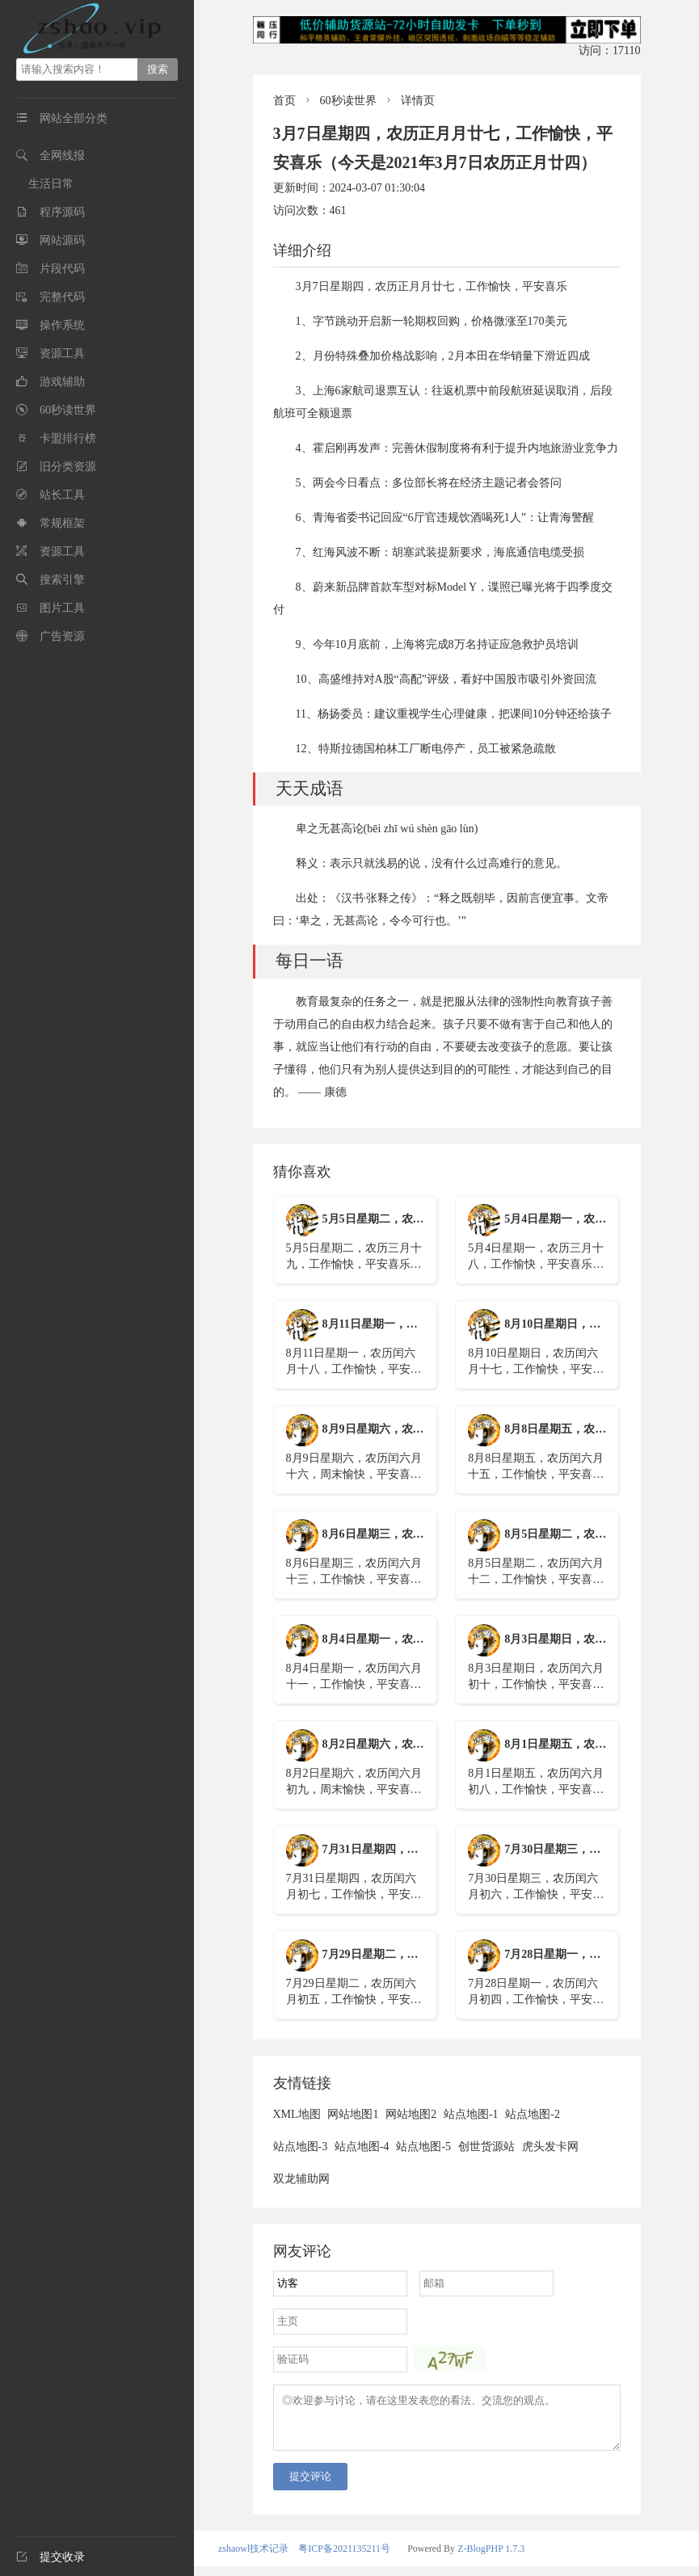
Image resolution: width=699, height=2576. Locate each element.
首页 (284, 101)
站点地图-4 (362, 2146)
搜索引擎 (62, 580)
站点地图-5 (423, 2146)
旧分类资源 (68, 467)
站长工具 (62, 495)
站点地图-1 (471, 2114)
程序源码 (62, 212)
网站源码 (62, 240)
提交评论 (310, 2486)
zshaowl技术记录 (253, 2558)
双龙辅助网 (301, 2179)
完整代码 (62, 297)
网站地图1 (352, 2114)
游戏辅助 (62, 382)
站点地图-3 (300, 2146)
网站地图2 (410, 2114)
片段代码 (62, 269)
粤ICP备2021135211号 (344, 2558)
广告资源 (62, 636)
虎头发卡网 (550, 2146)
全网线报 (62, 155)
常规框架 (62, 523)
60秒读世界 (68, 410)
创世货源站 (486, 2146)
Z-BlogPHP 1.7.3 (490, 2558)
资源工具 (62, 353)
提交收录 (50, 2557)
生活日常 (51, 184)
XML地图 (297, 2114)
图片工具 (62, 608)
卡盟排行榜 (68, 438)
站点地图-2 (532, 2114)
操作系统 (62, 325)
